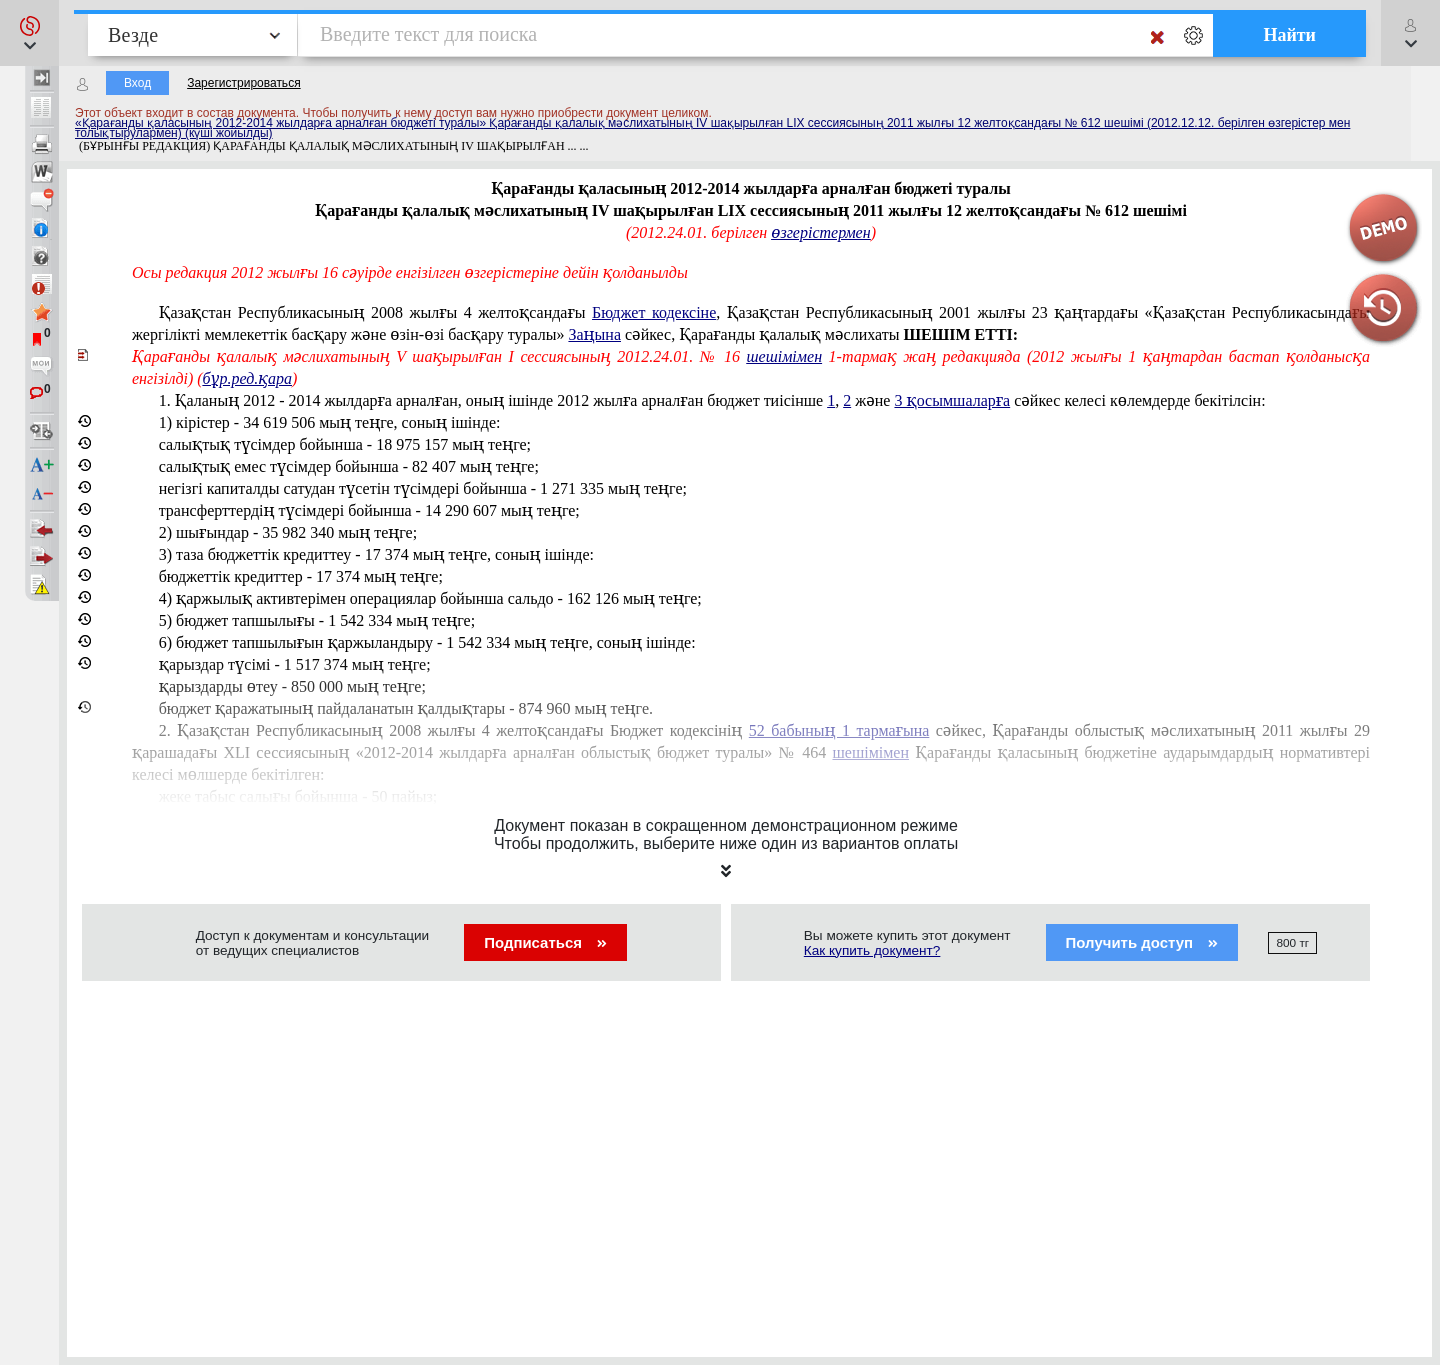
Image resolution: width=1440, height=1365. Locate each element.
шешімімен (784, 356)
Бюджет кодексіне (654, 312)
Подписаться (545, 942)
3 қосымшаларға (952, 400)
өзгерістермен (820, 232)
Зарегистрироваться (243, 83)
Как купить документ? (872, 950)
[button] (29, 33)
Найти (1289, 35)
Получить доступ (1142, 942)
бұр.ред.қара (247, 378)
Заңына (594, 334)
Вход (137, 83)
